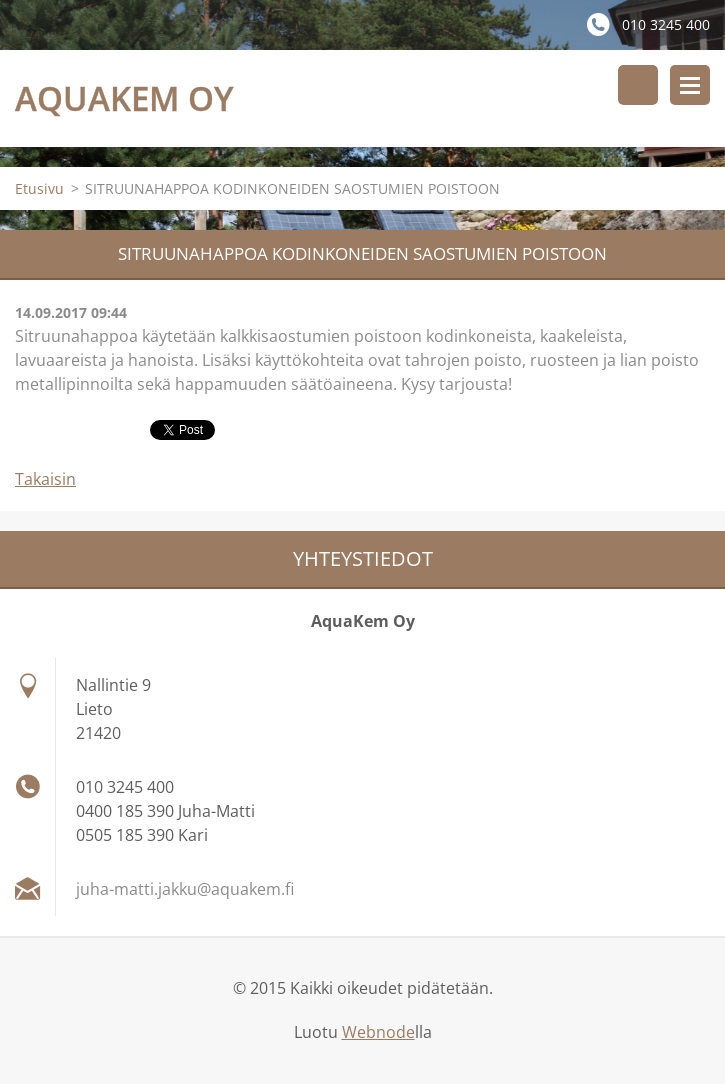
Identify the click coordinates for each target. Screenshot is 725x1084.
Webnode (378, 1032)
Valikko (690, 85)
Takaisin (45, 479)
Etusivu (39, 188)
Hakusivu (638, 85)
